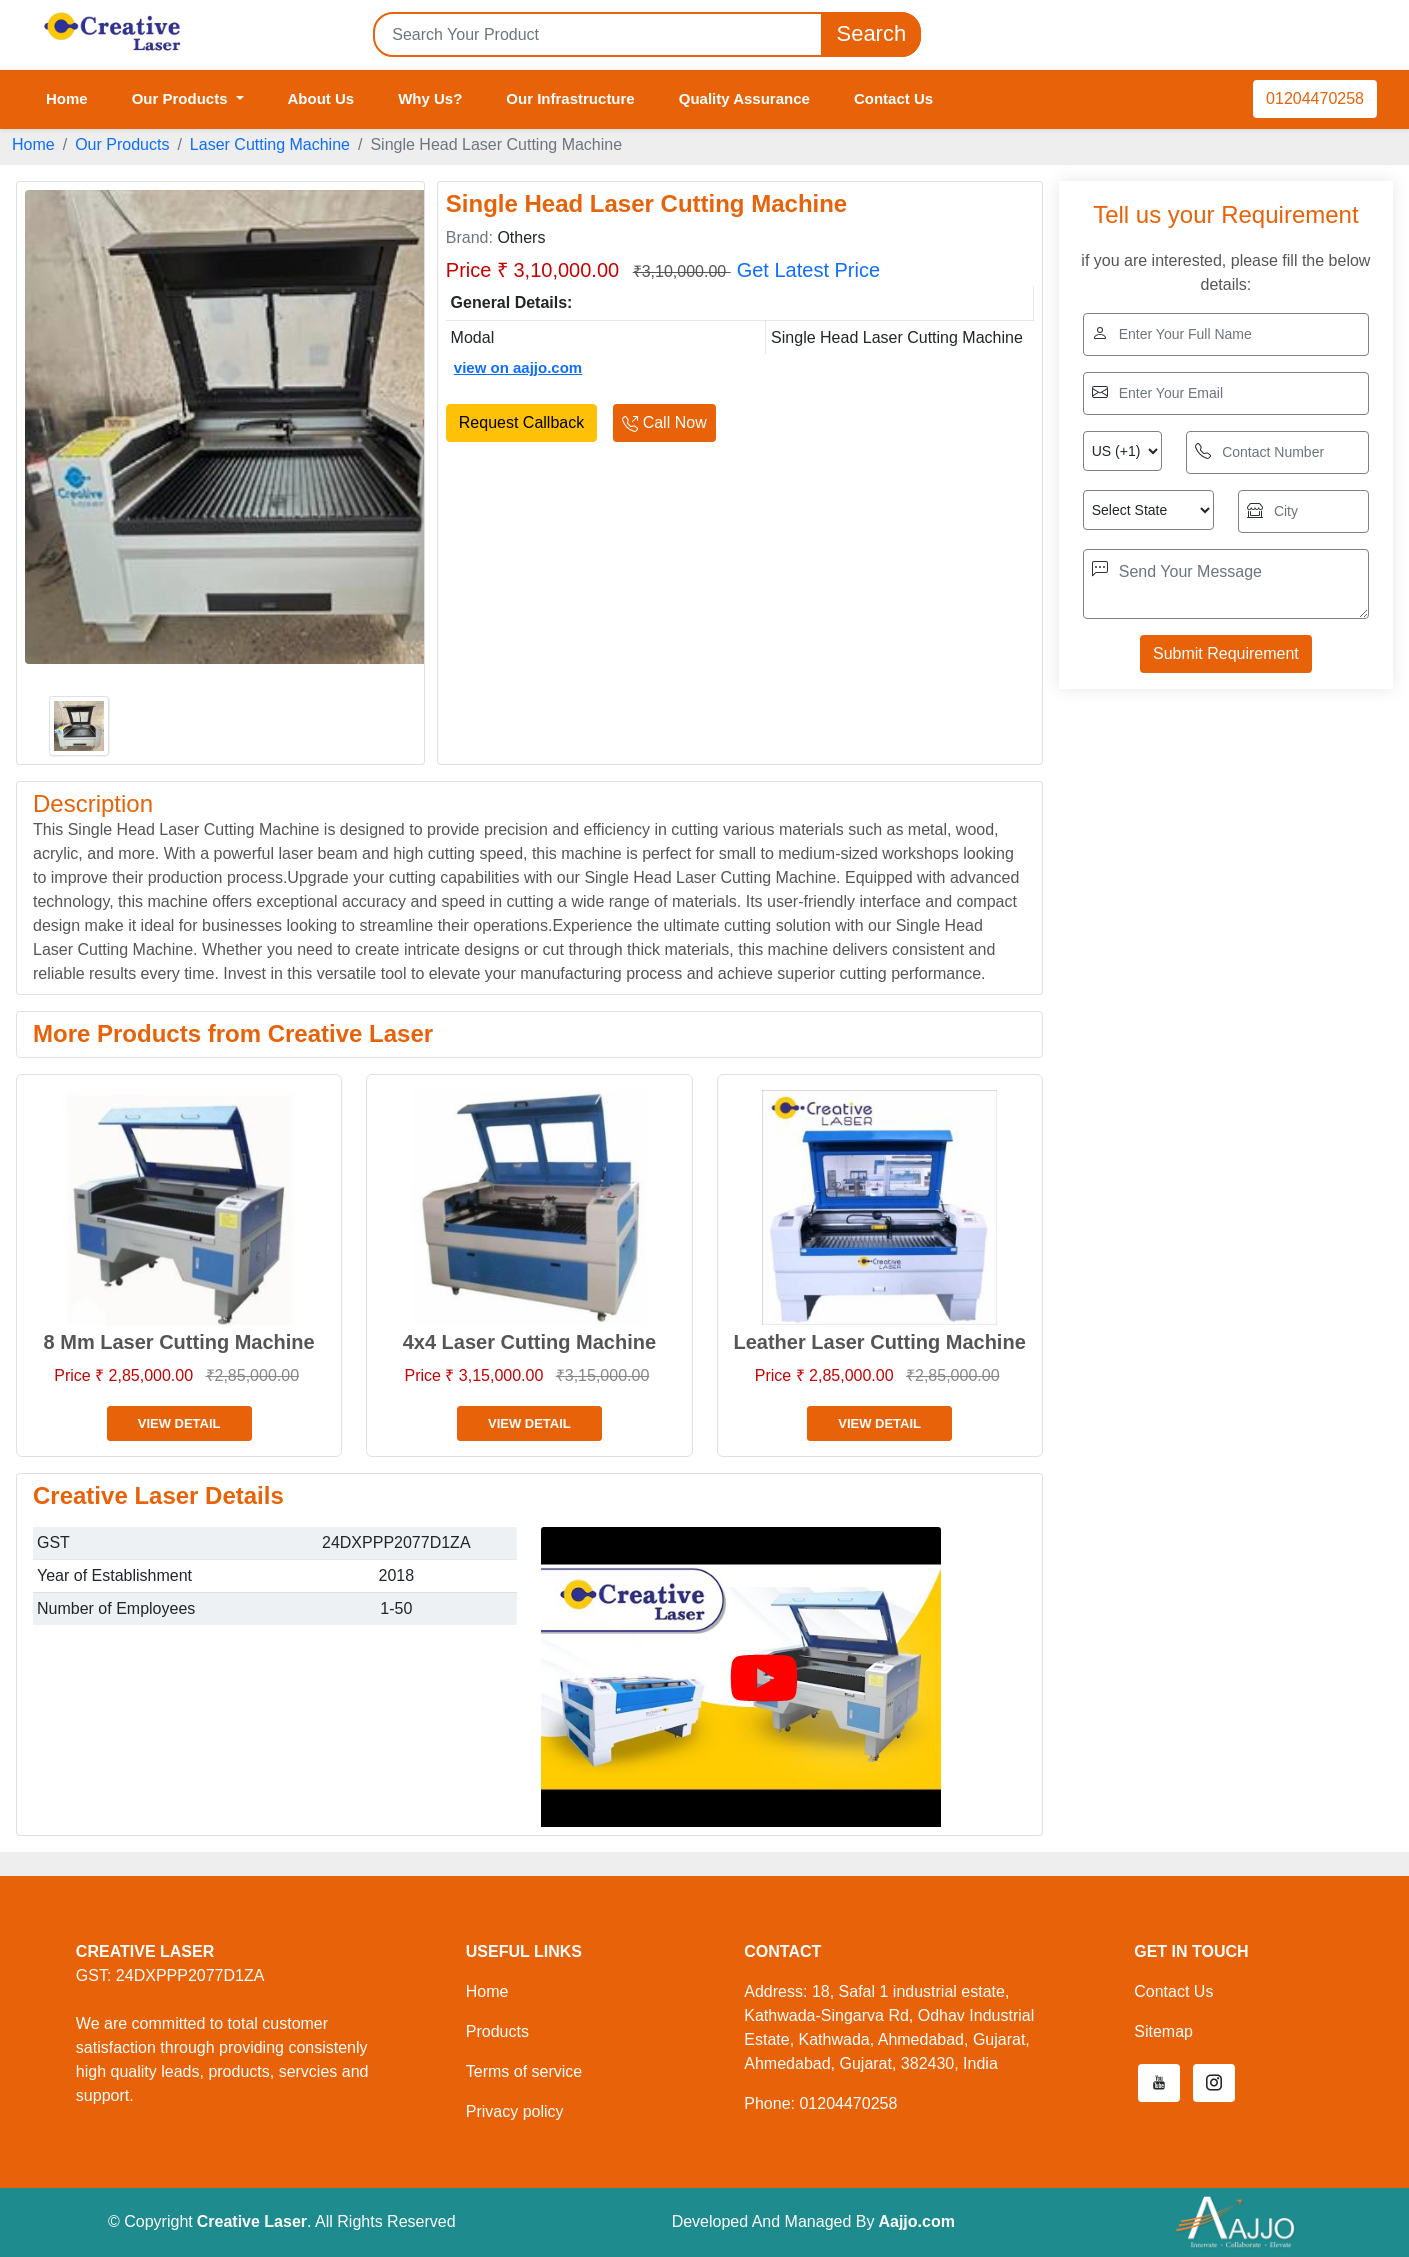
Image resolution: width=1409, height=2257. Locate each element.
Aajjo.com (916, 2221)
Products (497, 2031)
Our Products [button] (182, 98)
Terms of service (524, 2071)
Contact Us (893, 98)
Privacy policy (515, 2111)
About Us (321, 98)
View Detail (179, 1423)
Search (871, 34)
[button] (1159, 2083)
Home (67, 98)
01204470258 (1315, 98)
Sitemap (1163, 2031)
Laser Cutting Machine (270, 144)
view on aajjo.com (518, 367)
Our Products (122, 144)
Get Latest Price (808, 270)
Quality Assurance (744, 98)
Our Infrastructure (570, 98)
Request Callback (521, 422)
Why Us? (430, 98)
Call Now (664, 422)
